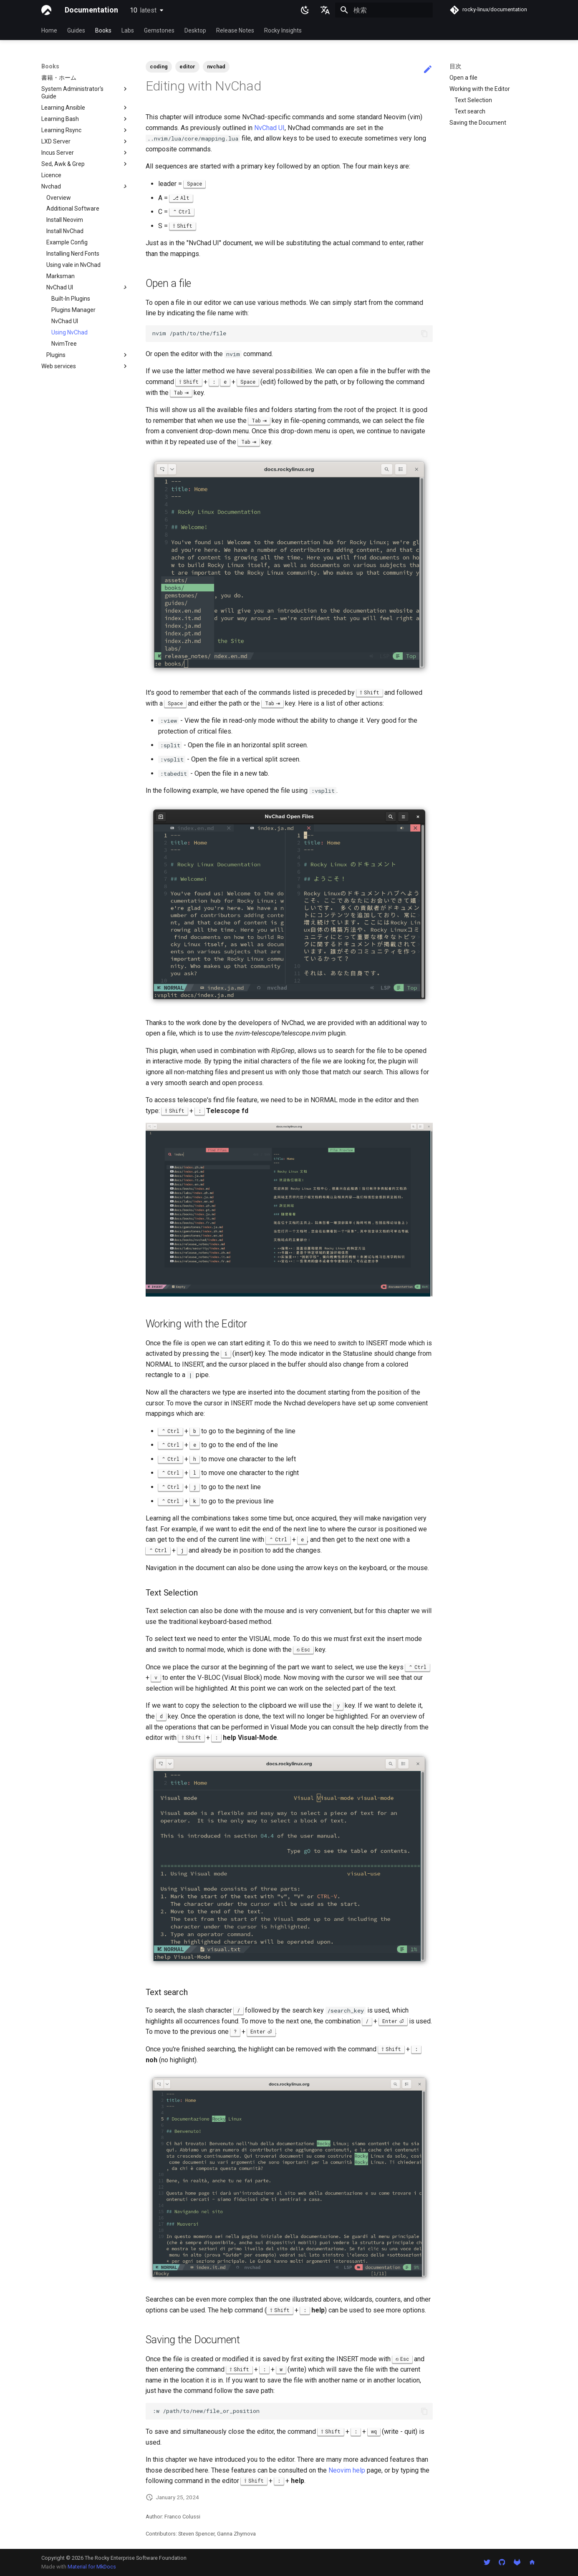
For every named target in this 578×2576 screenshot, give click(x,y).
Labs (127, 30)
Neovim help (346, 2470)
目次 (455, 66)
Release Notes (235, 30)
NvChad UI (269, 128)
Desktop (195, 30)
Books (103, 30)
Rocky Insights (283, 30)
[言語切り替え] (325, 10)
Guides (76, 30)
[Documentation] (46, 10)
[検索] (384, 10)
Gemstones (159, 30)
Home (49, 30)
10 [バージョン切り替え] (143, 10)
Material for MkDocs (92, 2566)
